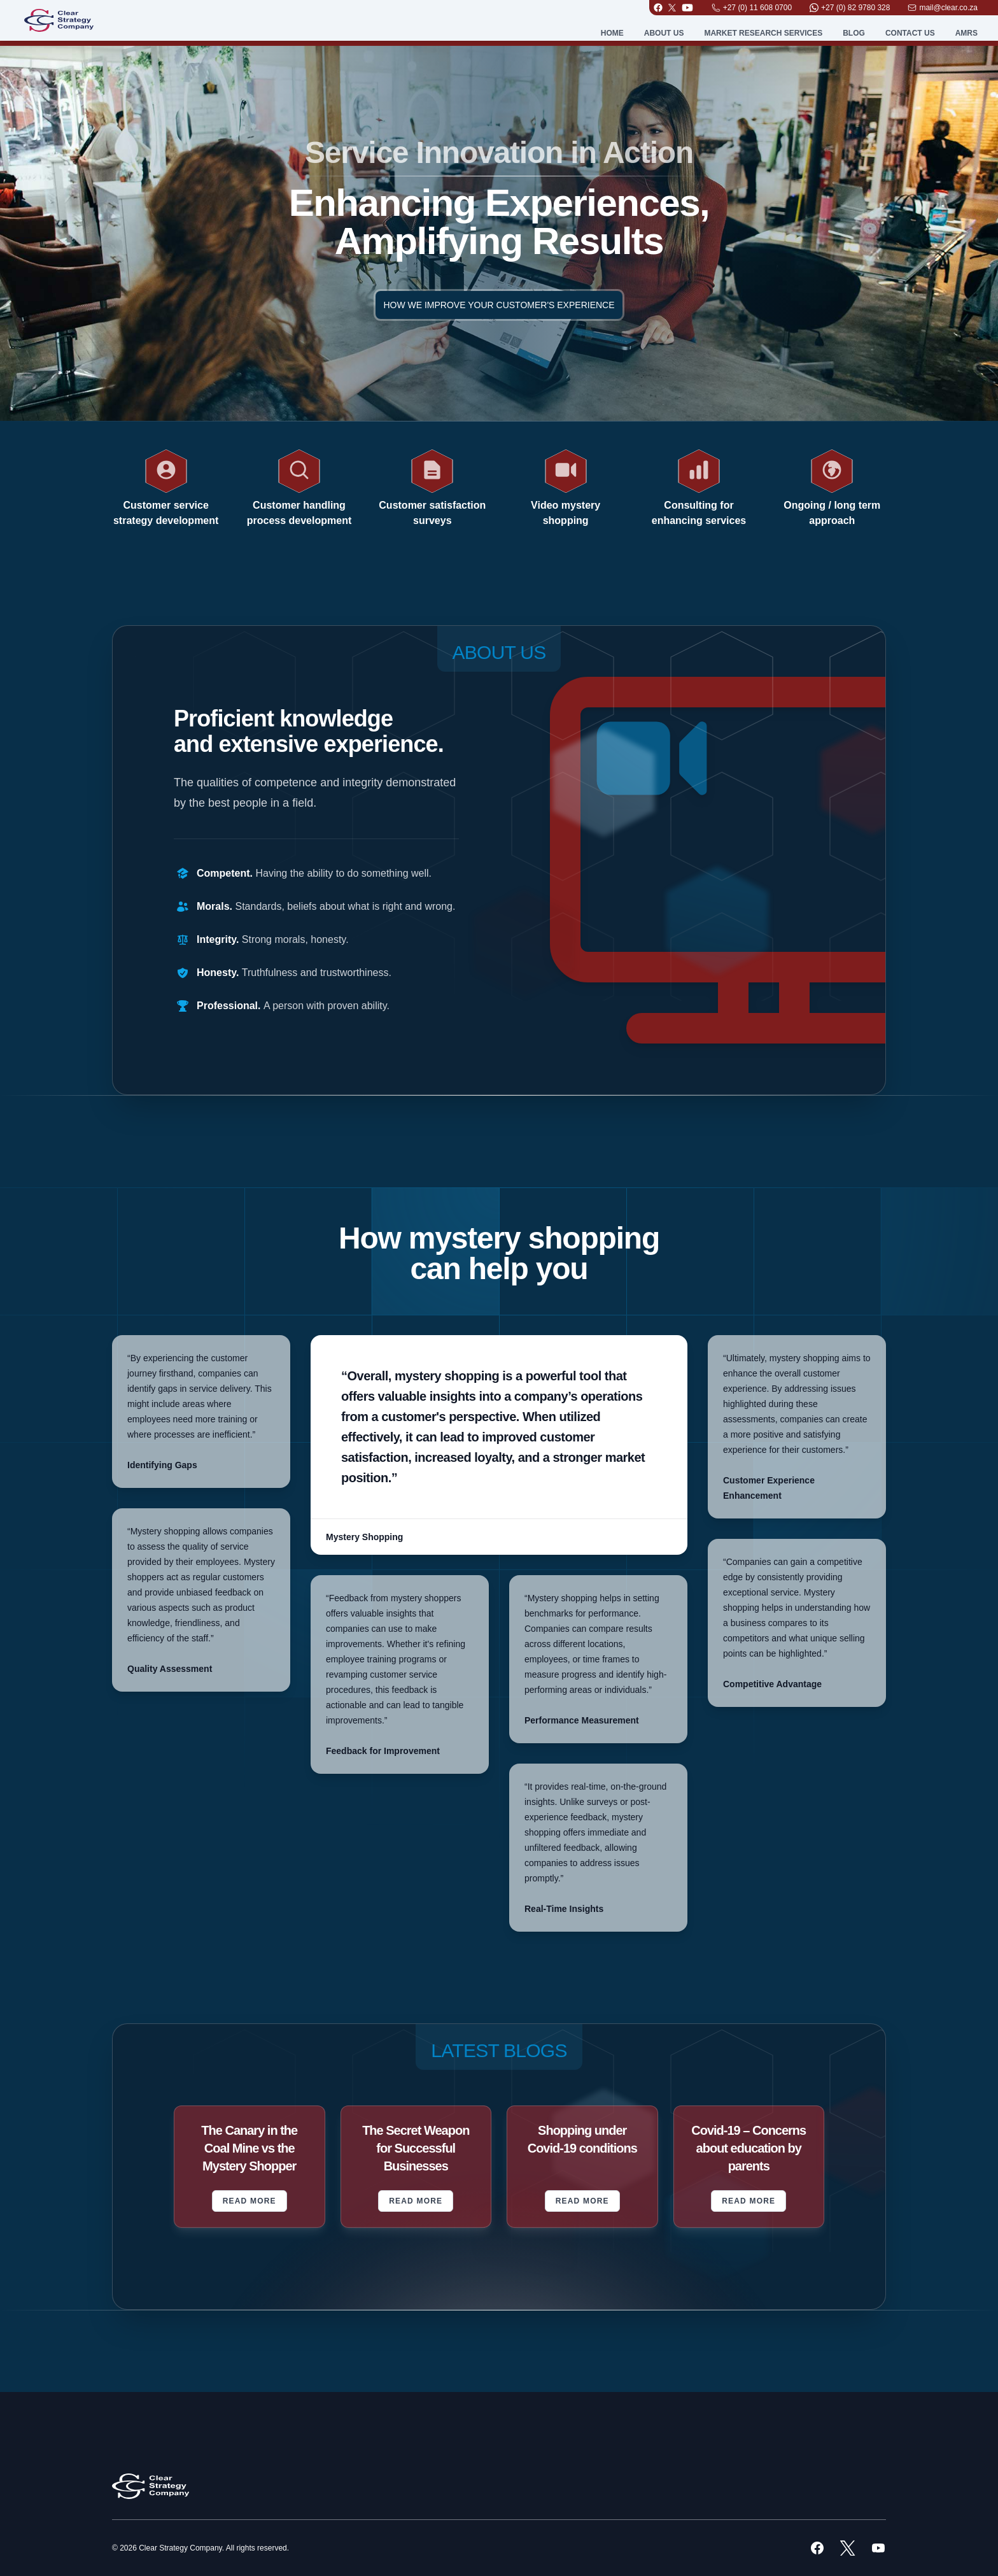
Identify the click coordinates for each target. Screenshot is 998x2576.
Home (612, 33)
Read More (249, 2201)
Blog (854, 33)
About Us (664, 33)
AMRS (966, 33)
